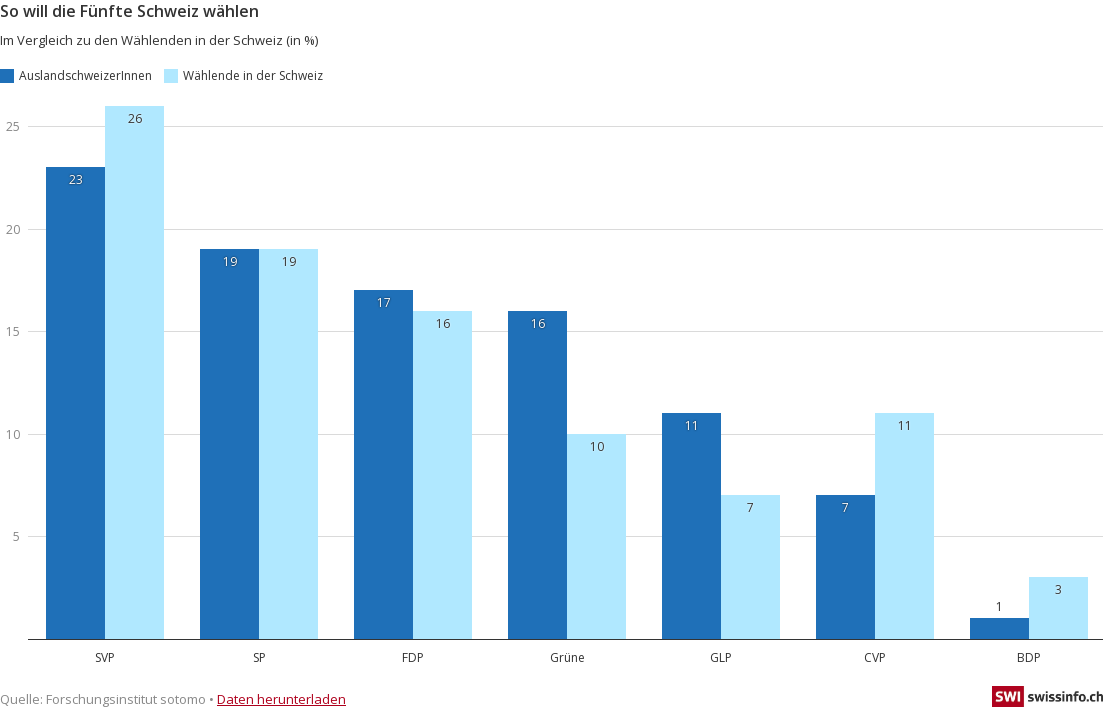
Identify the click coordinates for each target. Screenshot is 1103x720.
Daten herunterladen (281, 699)
